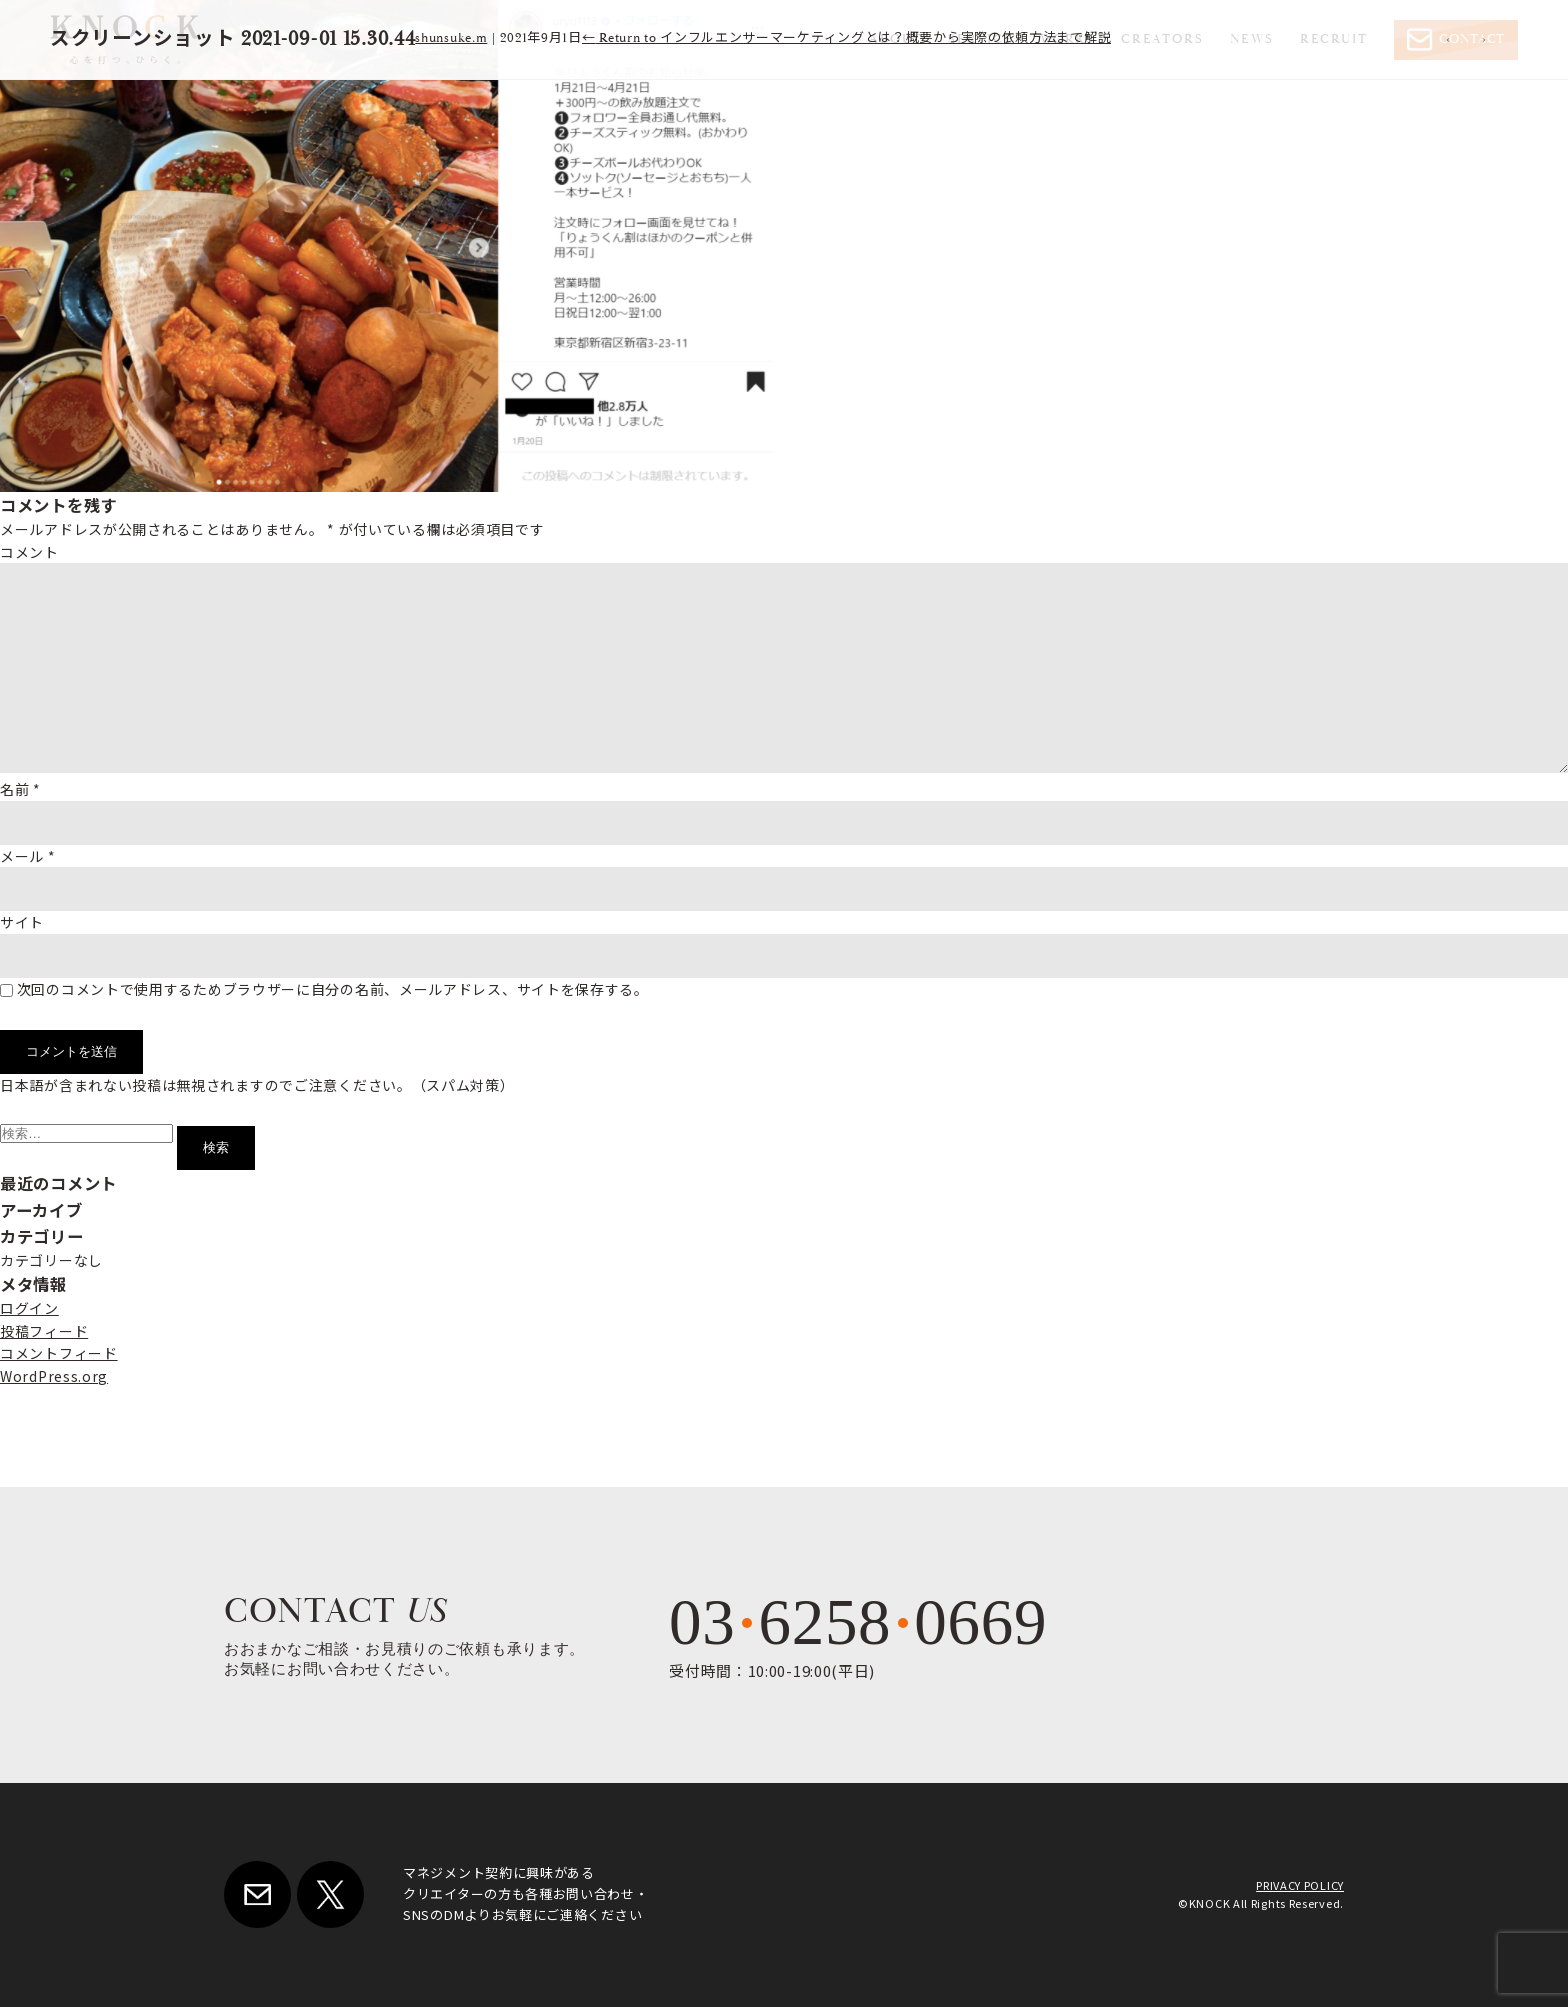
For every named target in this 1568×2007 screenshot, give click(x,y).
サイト (22, 922)
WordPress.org (54, 1376)
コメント (29, 552)
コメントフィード (59, 1353)
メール (28, 856)
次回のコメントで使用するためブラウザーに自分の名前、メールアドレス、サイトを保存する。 (333, 989)
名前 (20, 789)
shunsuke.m (451, 38)
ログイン (29, 1308)
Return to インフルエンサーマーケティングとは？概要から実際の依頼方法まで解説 (847, 38)
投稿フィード (44, 1331)
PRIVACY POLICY (1300, 1885)
